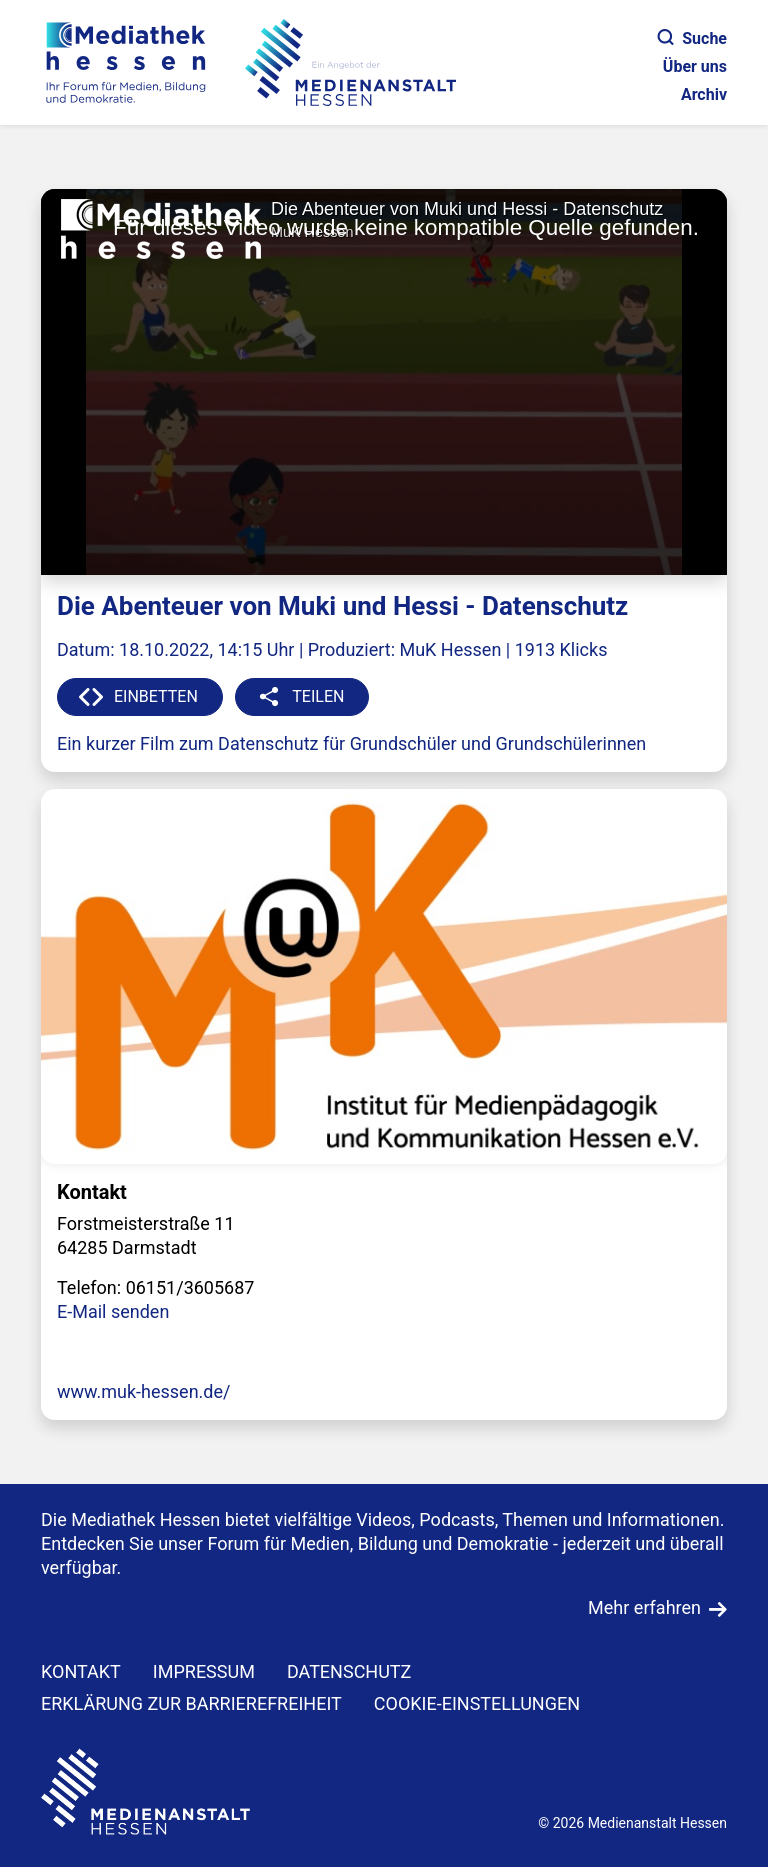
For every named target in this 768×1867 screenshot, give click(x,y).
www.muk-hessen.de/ (143, 1391)
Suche (692, 38)
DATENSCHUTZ (349, 1671)
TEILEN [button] (318, 696)
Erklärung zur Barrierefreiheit (191, 1703)
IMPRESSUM (204, 1671)
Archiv (704, 94)
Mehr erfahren (644, 1607)
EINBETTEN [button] (156, 696)
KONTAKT (81, 1671)
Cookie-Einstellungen (477, 1703)
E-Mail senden (113, 1311)
